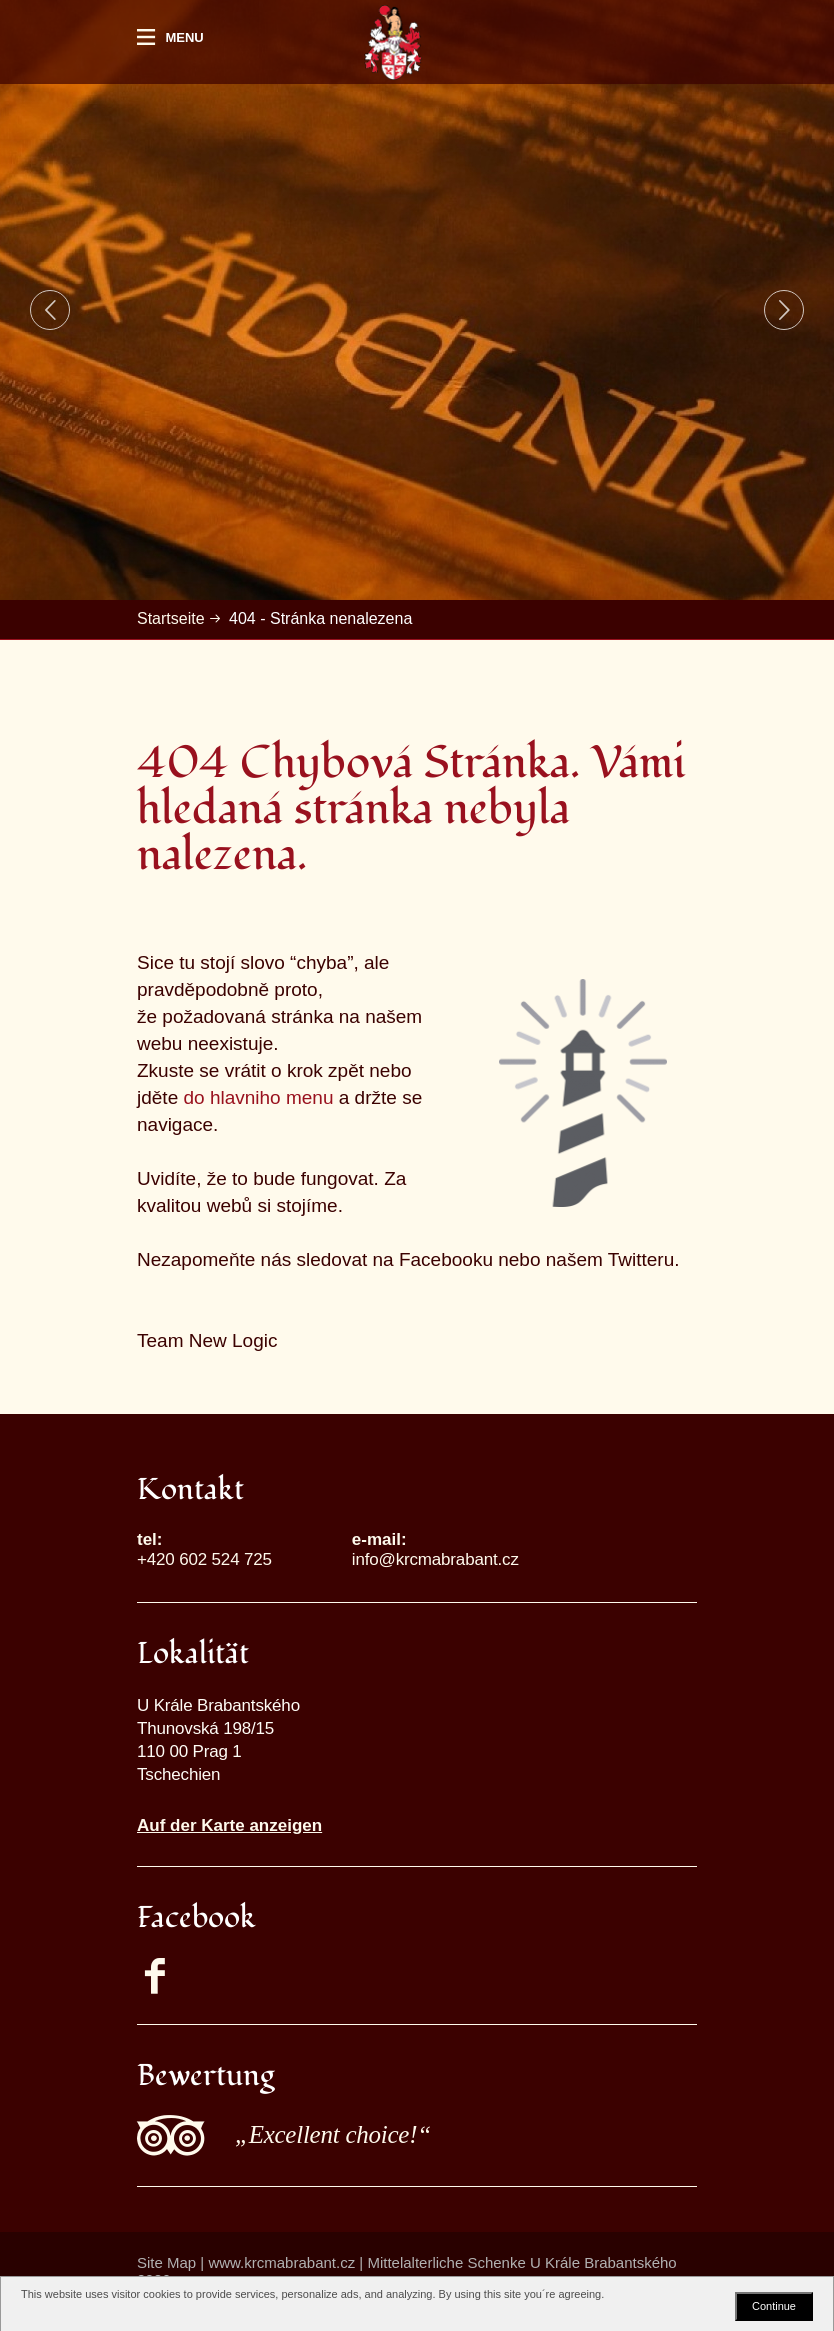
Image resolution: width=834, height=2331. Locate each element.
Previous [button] (50, 310)
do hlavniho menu (258, 1097)
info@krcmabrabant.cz (435, 1559)
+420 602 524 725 (204, 1559)
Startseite (171, 618)
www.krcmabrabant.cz (281, 2262)
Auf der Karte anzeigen (229, 1825)
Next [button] (784, 310)
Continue (774, 2306)
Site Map (166, 2262)
